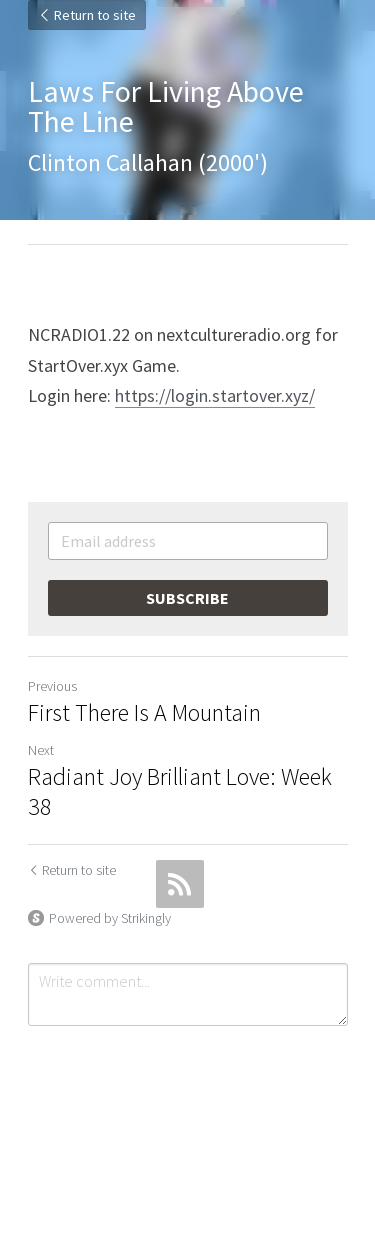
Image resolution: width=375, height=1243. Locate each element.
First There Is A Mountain (144, 713)
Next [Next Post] (41, 750)
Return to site (87, 15)
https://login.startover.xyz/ (215, 395)
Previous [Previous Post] (52, 686)
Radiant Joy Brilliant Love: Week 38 (180, 792)
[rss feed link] (180, 884)
